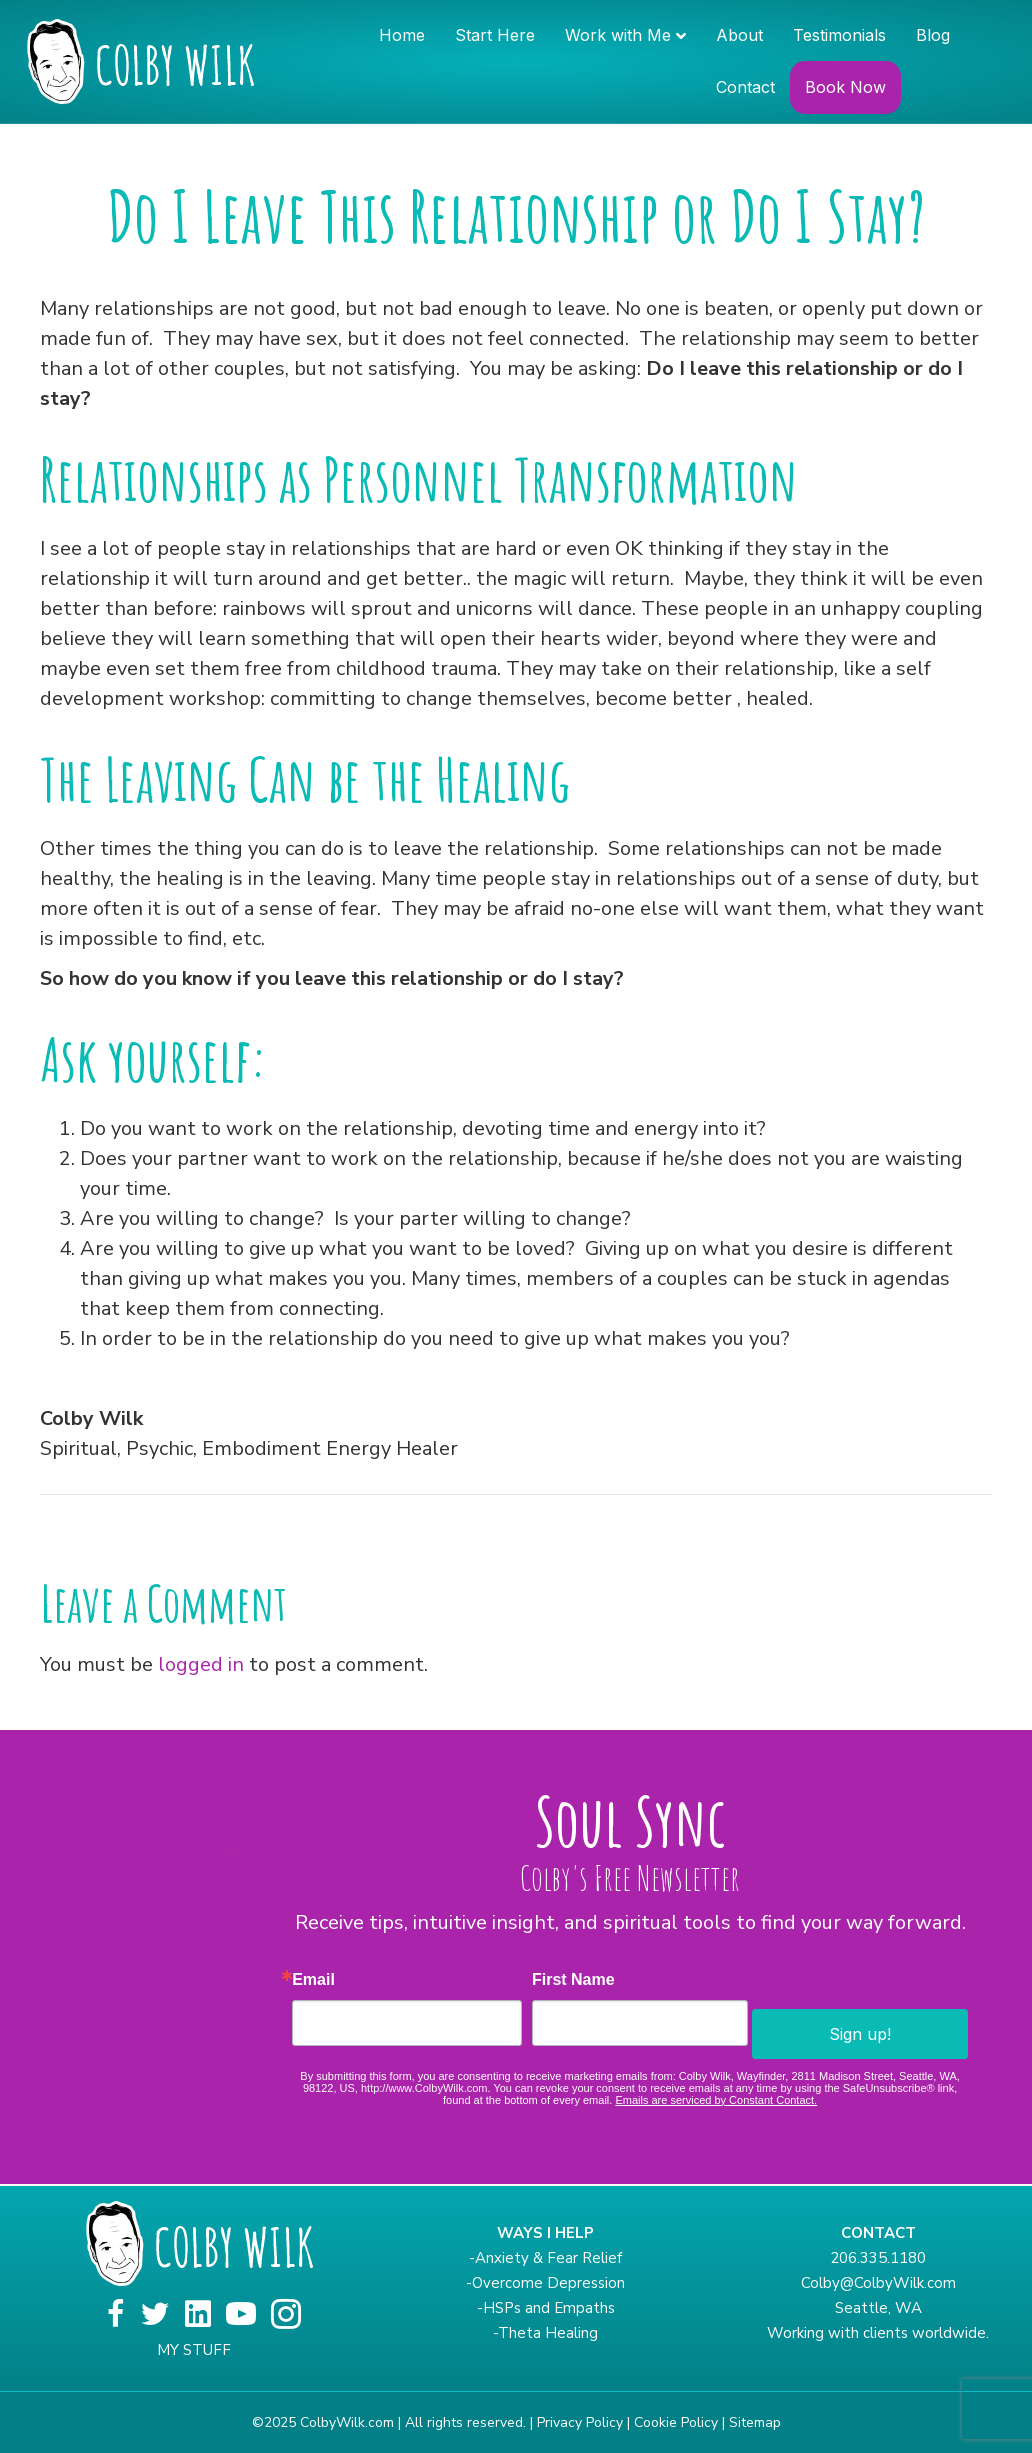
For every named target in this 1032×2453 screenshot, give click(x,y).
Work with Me (618, 35)
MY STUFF (194, 2350)
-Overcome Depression (545, 2283)
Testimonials (839, 35)
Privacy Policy (580, 2422)
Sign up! (860, 2034)
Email (313, 1980)
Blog (933, 35)
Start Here (495, 35)
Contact (745, 87)
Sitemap (755, 2422)
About (739, 35)
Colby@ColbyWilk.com (878, 2283)
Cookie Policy (676, 2422)
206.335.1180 (878, 2258)
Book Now (845, 87)
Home (402, 35)
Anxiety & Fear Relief (548, 2258)
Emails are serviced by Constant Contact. (716, 2100)
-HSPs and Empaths (546, 2308)
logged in (201, 1664)
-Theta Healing (545, 2333)
